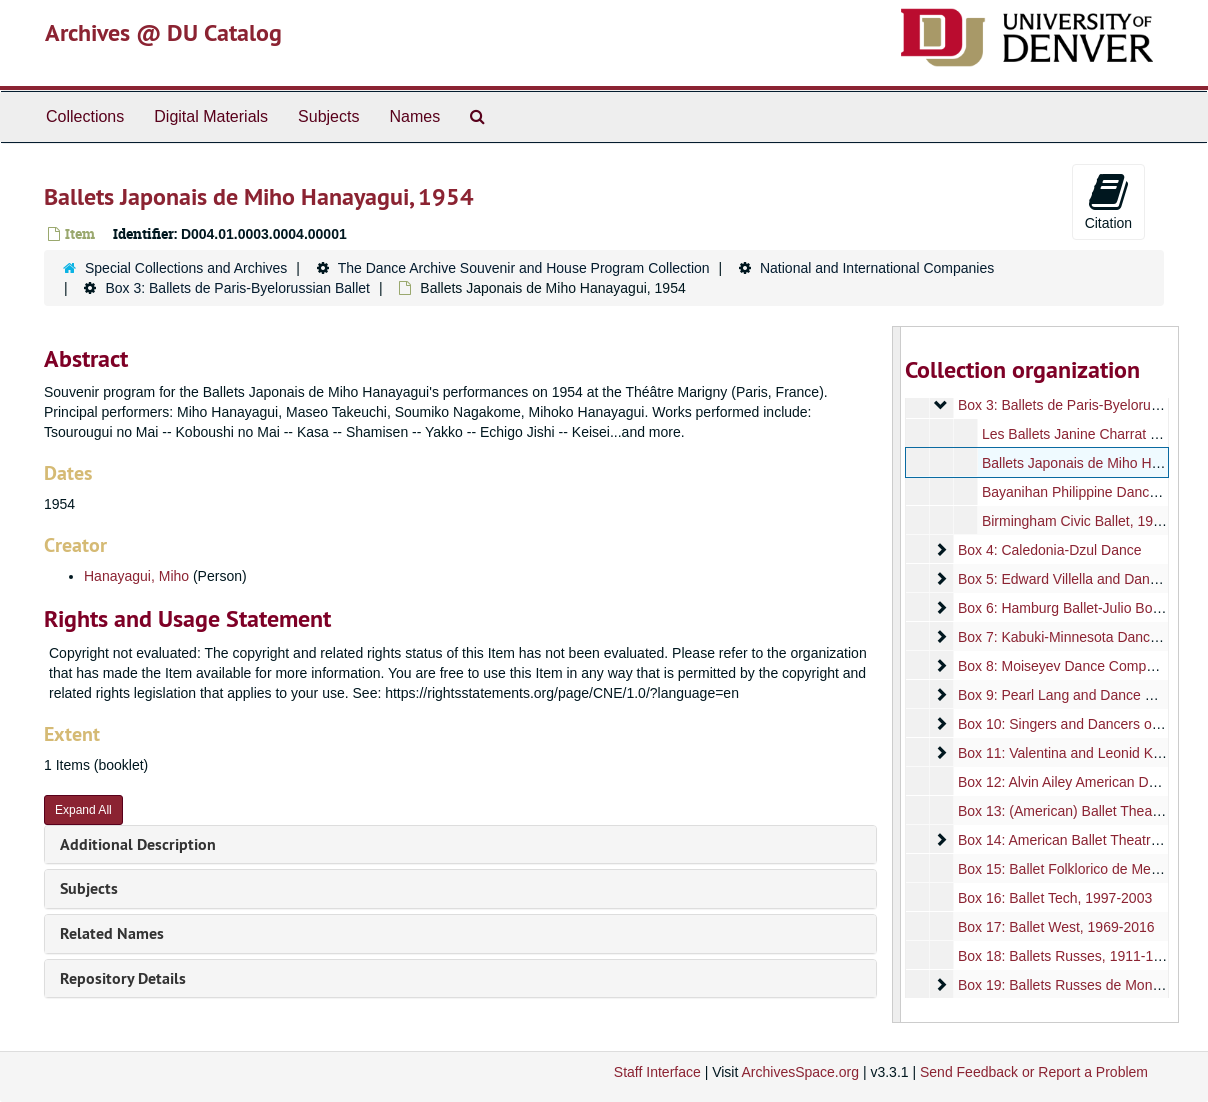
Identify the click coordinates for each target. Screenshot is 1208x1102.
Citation (1108, 201)
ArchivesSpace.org (800, 1072)
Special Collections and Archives (186, 268)
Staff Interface (657, 1072)
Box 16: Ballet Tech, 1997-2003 (1054, 898)
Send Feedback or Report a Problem (1034, 1072)
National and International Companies (877, 268)
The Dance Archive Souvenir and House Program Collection (524, 268)
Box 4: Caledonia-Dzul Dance (1049, 550)
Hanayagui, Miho (136, 576)
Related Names (112, 933)
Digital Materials (211, 116)
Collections (85, 116)
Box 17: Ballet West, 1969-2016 (1055, 927)
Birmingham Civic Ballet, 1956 (1074, 521)
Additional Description (138, 844)
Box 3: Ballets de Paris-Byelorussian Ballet (237, 288)
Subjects (328, 116)
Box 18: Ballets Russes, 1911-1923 (1066, 956)
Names (414, 116)
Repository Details (123, 978)
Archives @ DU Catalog (163, 32)
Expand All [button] (83, 810)
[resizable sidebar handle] (897, 674)
